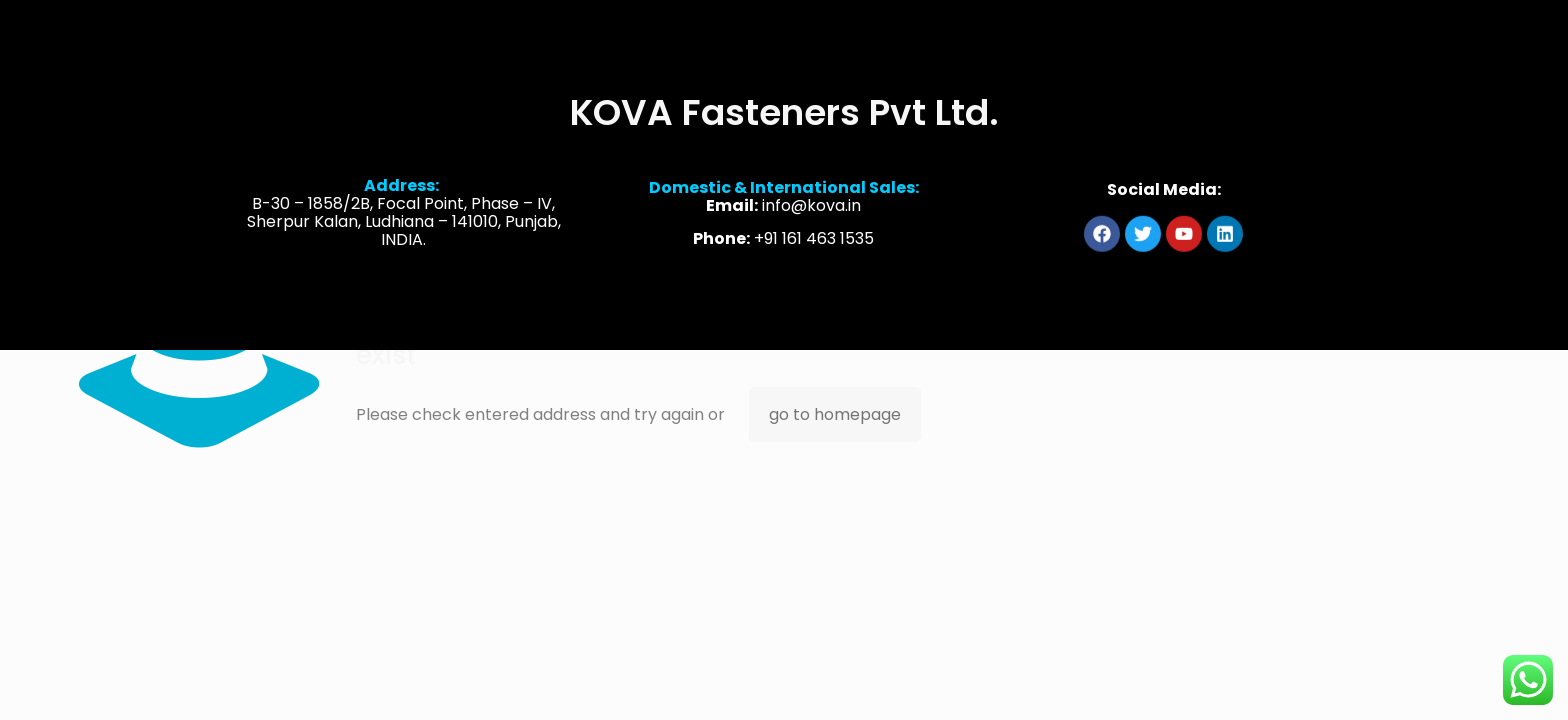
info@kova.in (811, 208)
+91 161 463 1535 (814, 241)
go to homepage (835, 414)
